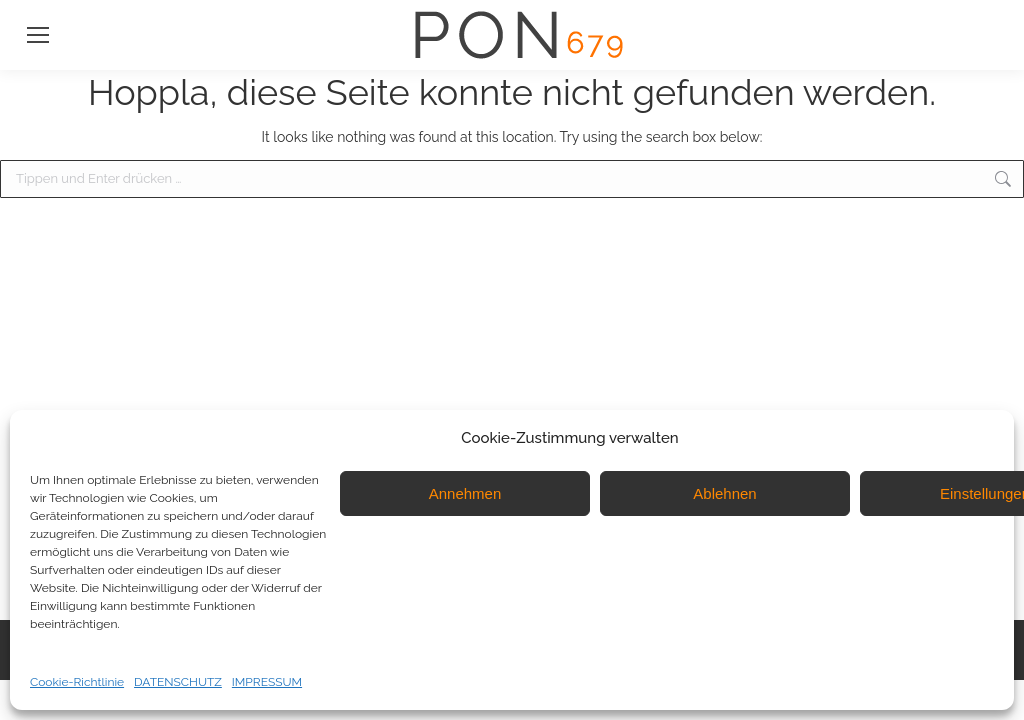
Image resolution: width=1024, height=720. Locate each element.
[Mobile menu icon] (38, 35)
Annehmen (465, 493)
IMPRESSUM (267, 682)
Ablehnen (724, 493)
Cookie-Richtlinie (77, 682)
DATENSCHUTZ (178, 682)
